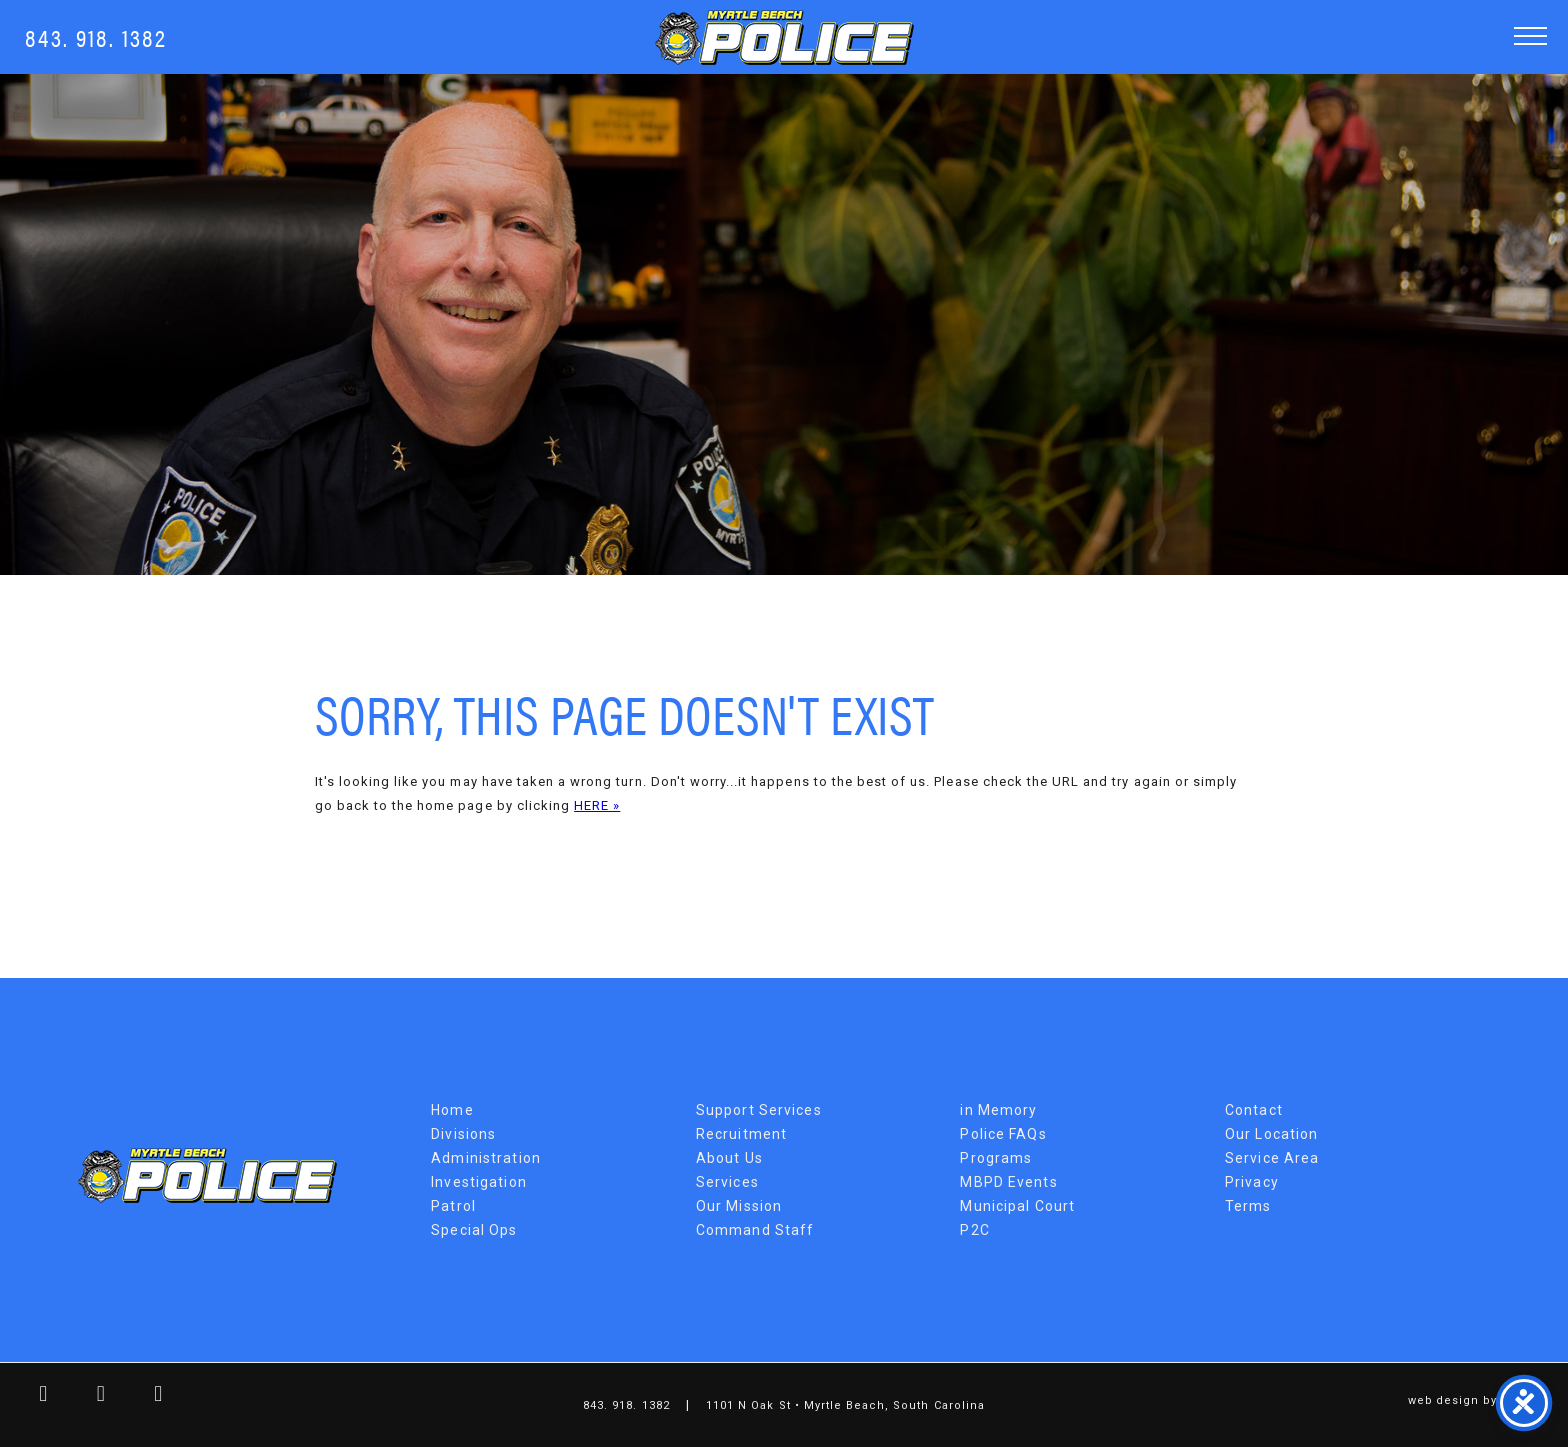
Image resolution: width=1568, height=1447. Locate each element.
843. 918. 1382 (96, 36)
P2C (974, 1230)
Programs (996, 1158)
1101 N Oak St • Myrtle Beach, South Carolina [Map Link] (845, 1405)
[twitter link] (87, 1396)
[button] (1530, 35)
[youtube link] (144, 1396)
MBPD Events (1008, 1182)
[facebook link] (29, 1396)
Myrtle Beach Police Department (207, 1175)
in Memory (998, 1110)
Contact (1254, 1110)
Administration (486, 1158)
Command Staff (755, 1230)
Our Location (1271, 1134)
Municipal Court (1017, 1206)
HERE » (597, 805)
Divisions (463, 1134)
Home (452, 1110)
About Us (729, 1158)
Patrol (453, 1206)
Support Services (759, 1110)
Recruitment (741, 1134)
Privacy (1252, 1182)
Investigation (479, 1182)
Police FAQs (1003, 1134)
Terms (1248, 1206)
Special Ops (474, 1230)
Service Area (1272, 1158)
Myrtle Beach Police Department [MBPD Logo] (784, 37)
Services (727, 1182)
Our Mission (739, 1206)
